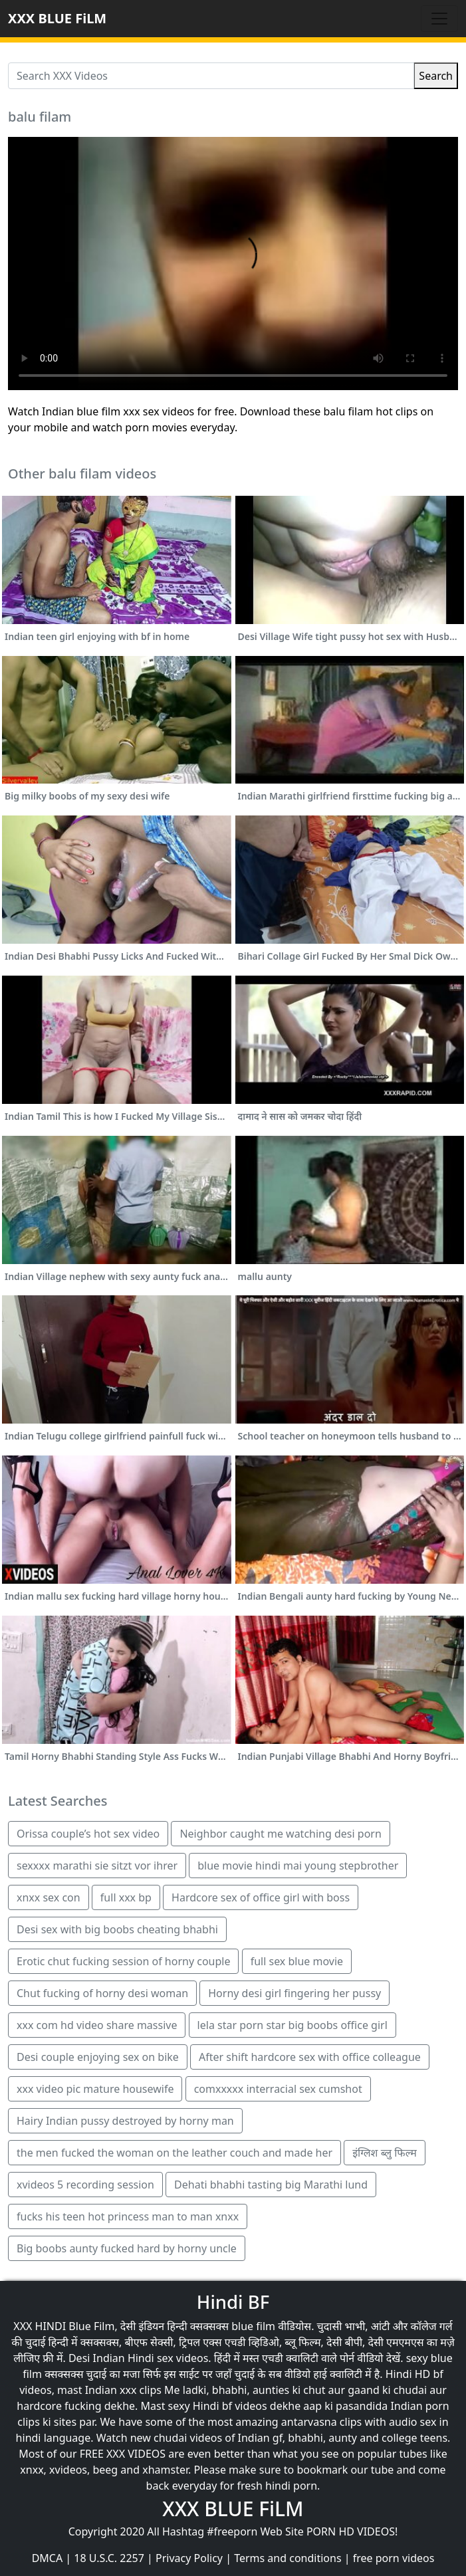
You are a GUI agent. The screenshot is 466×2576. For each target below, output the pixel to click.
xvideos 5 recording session (85, 2184)
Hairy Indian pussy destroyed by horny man (125, 2120)
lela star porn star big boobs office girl (292, 2025)
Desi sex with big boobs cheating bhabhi (117, 1929)
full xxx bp (126, 1897)
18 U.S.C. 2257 (109, 2558)
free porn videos (394, 2558)
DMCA (47, 2558)
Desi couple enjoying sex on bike (98, 2057)
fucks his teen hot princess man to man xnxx (128, 2216)
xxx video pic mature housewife (95, 2089)
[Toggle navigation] (439, 18)
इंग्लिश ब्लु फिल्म (384, 2152)
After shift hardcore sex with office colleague (310, 2057)
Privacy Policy (189, 2558)
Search (436, 75)
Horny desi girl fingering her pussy (294, 1993)
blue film (253, 2326)
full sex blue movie (297, 1961)
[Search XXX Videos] (211, 75)
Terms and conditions (287, 2558)
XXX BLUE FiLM (57, 18)
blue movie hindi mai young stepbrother (297, 1865)
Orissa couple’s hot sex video (88, 1833)
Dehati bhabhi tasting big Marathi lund (271, 2184)
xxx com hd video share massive (97, 2025)
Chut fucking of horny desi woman (102, 1993)
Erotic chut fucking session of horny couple (123, 1961)
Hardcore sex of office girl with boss (261, 1897)
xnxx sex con (48, 1897)
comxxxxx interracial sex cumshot (278, 2089)
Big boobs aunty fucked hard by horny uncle (127, 2248)
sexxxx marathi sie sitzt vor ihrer (97, 1865)
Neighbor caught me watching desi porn (280, 1833)
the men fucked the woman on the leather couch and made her (174, 2152)
